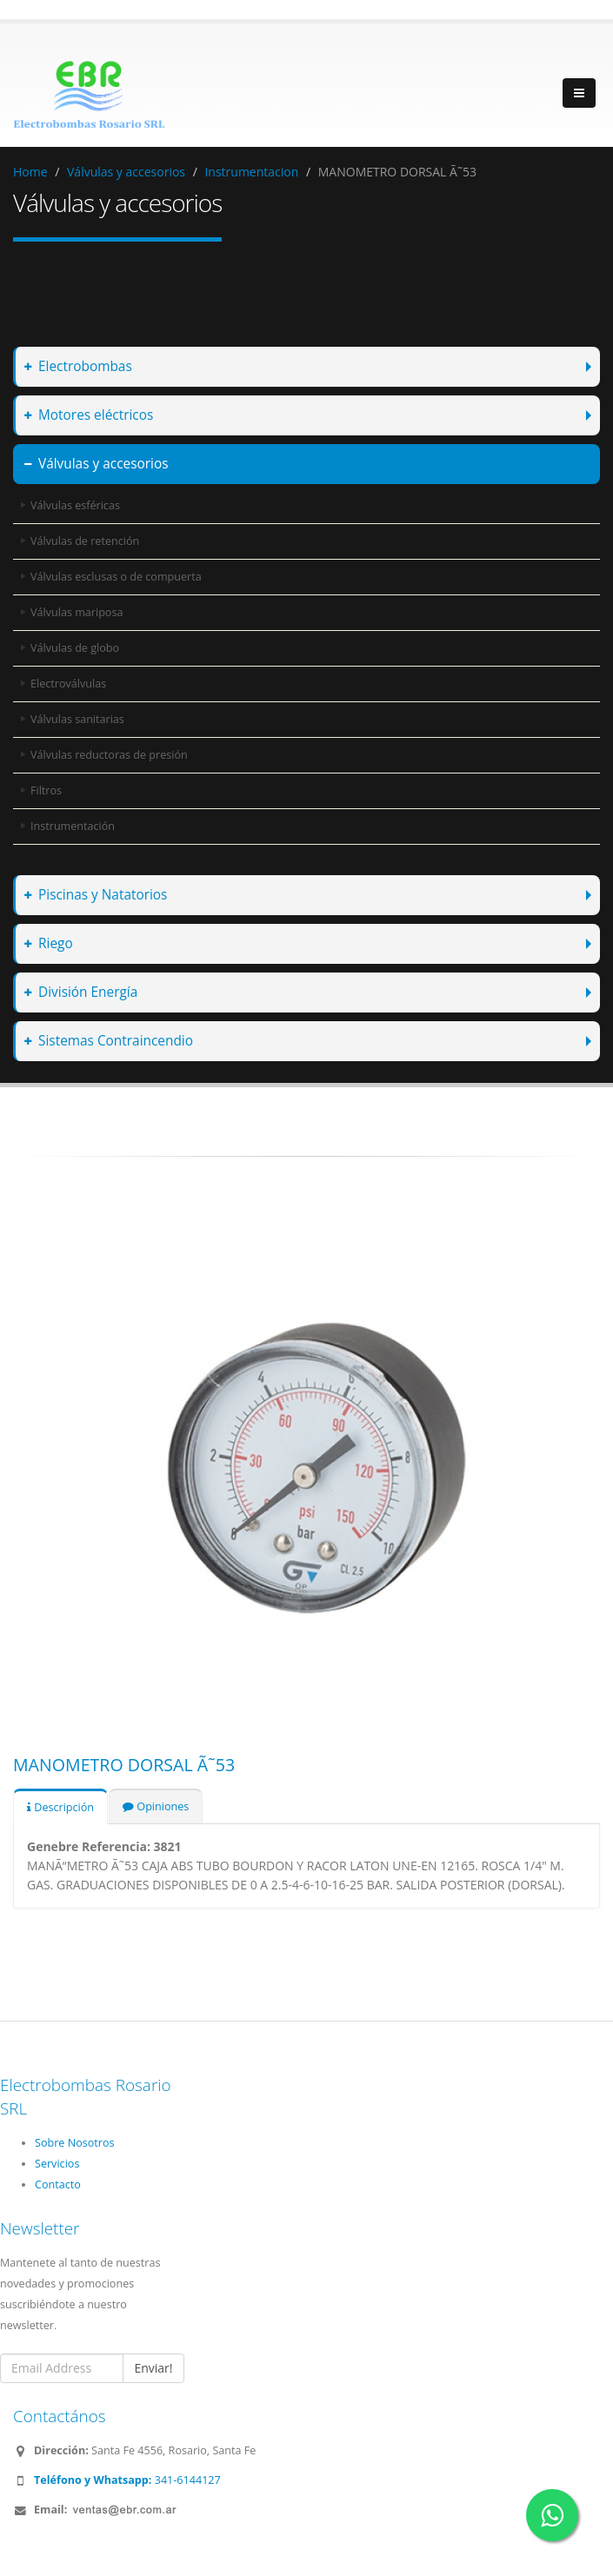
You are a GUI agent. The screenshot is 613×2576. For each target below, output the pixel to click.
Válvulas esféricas (75, 505)
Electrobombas (78, 366)
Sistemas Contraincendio (108, 1041)
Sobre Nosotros (75, 2142)
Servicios (57, 2163)
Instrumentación (72, 826)
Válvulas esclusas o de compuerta (116, 576)
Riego (48, 943)
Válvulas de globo (74, 648)
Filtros (46, 790)
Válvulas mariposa (76, 612)
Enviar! (153, 2368)
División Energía (80, 992)
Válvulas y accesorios (126, 171)
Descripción (60, 1807)
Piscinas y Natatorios (95, 895)
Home (30, 171)
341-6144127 (127, 2480)
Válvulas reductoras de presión (109, 754)
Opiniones (156, 1806)
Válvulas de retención (84, 541)
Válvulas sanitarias (77, 719)
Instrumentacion (251, 171)
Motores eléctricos (88, 415)
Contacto (58, 2184)
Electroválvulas (68, 683)
